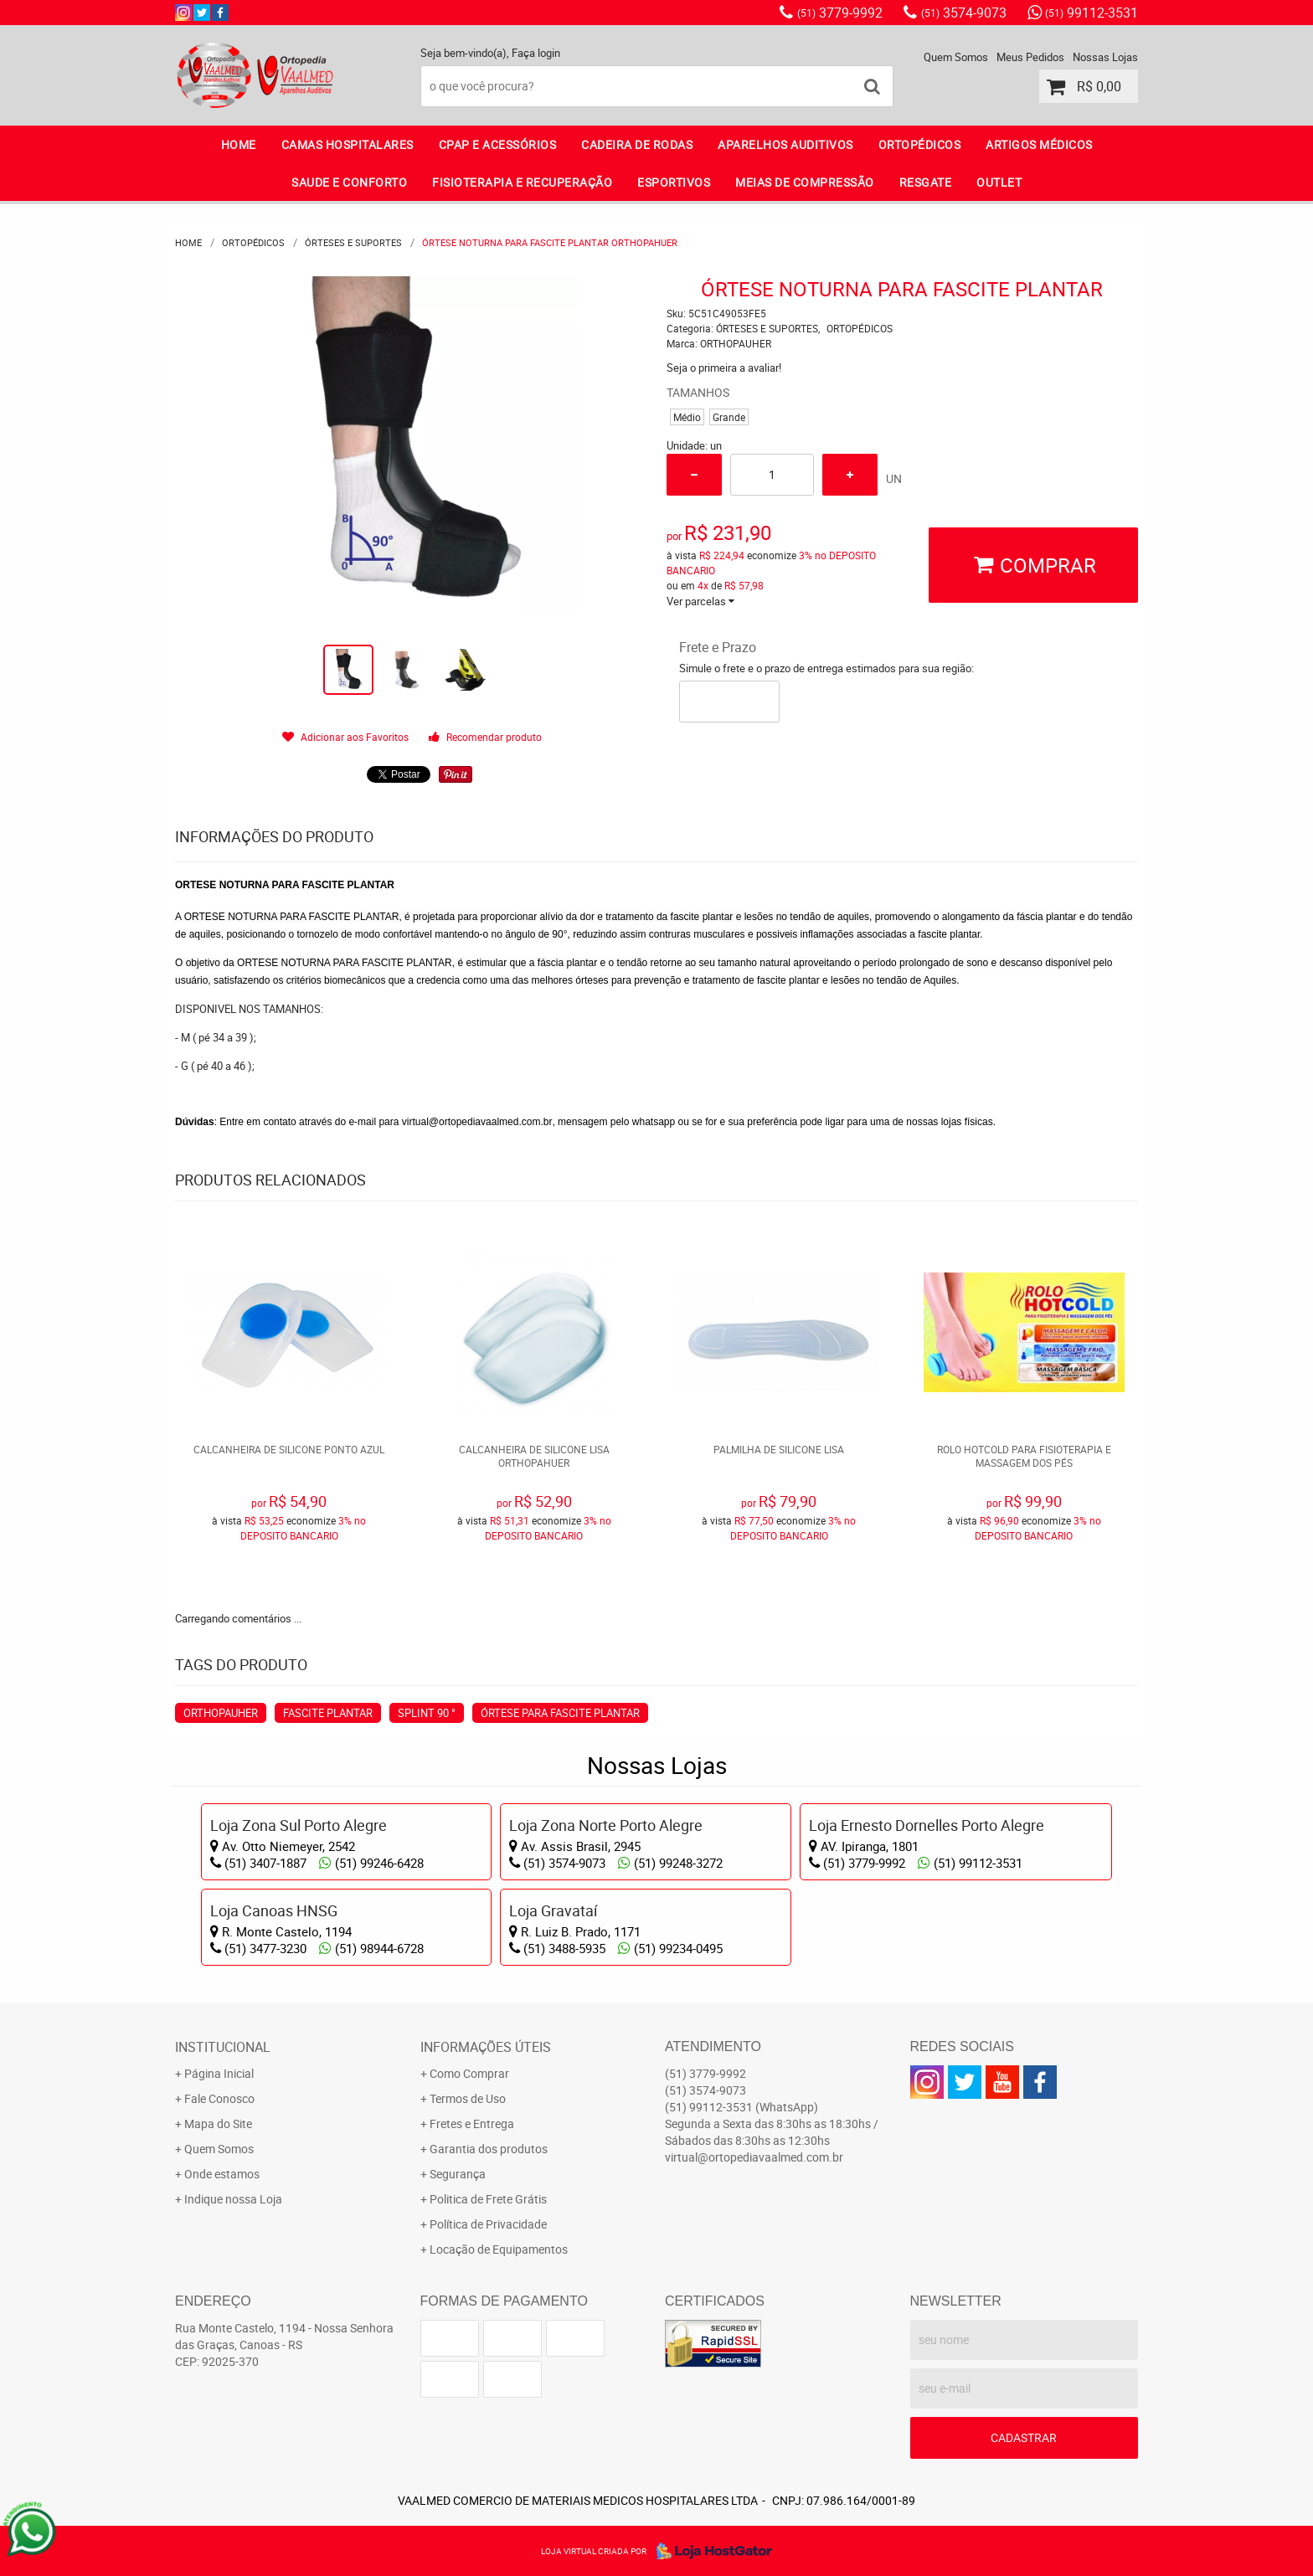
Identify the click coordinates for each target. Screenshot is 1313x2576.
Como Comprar (469, 2073)
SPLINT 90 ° (427, 1712)
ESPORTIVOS (673, 182)
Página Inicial (219, 2073)
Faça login (536, 52)
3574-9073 (964, 12)
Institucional (222, 2047)
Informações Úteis (485, 2047)
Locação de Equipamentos (499, 2249)
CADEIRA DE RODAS (637, 144)
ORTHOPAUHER (220, 1712)
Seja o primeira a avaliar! (724, 367)
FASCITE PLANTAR (328, 1712)
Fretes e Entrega (472, 2123)
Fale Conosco (219, 2098)
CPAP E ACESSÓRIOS (498, 144)
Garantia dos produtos (489, 2149)
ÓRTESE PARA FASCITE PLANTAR (560, 1712)
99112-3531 (1091, 12)
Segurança (458, 2174)
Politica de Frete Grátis (488, 2199)
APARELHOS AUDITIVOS (785, 144)
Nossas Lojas (1105, 56)
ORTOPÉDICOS (919, 144)
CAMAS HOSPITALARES (347, 144)
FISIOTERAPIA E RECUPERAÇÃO (522, 182)
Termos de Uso (468, 2098)
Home (238, 144)
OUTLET (999, 182)
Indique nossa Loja (233, 2199)
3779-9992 (840, 12)
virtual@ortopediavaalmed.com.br (477, 1122)
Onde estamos (222, 2174)
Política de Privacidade (488, 2224)
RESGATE (925, 182)
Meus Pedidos (1030, 56)
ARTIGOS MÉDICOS (1039, 144)
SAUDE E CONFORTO (349, 182)
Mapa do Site (218, 2123)
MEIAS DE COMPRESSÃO (804, 182)
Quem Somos (956, 56)
